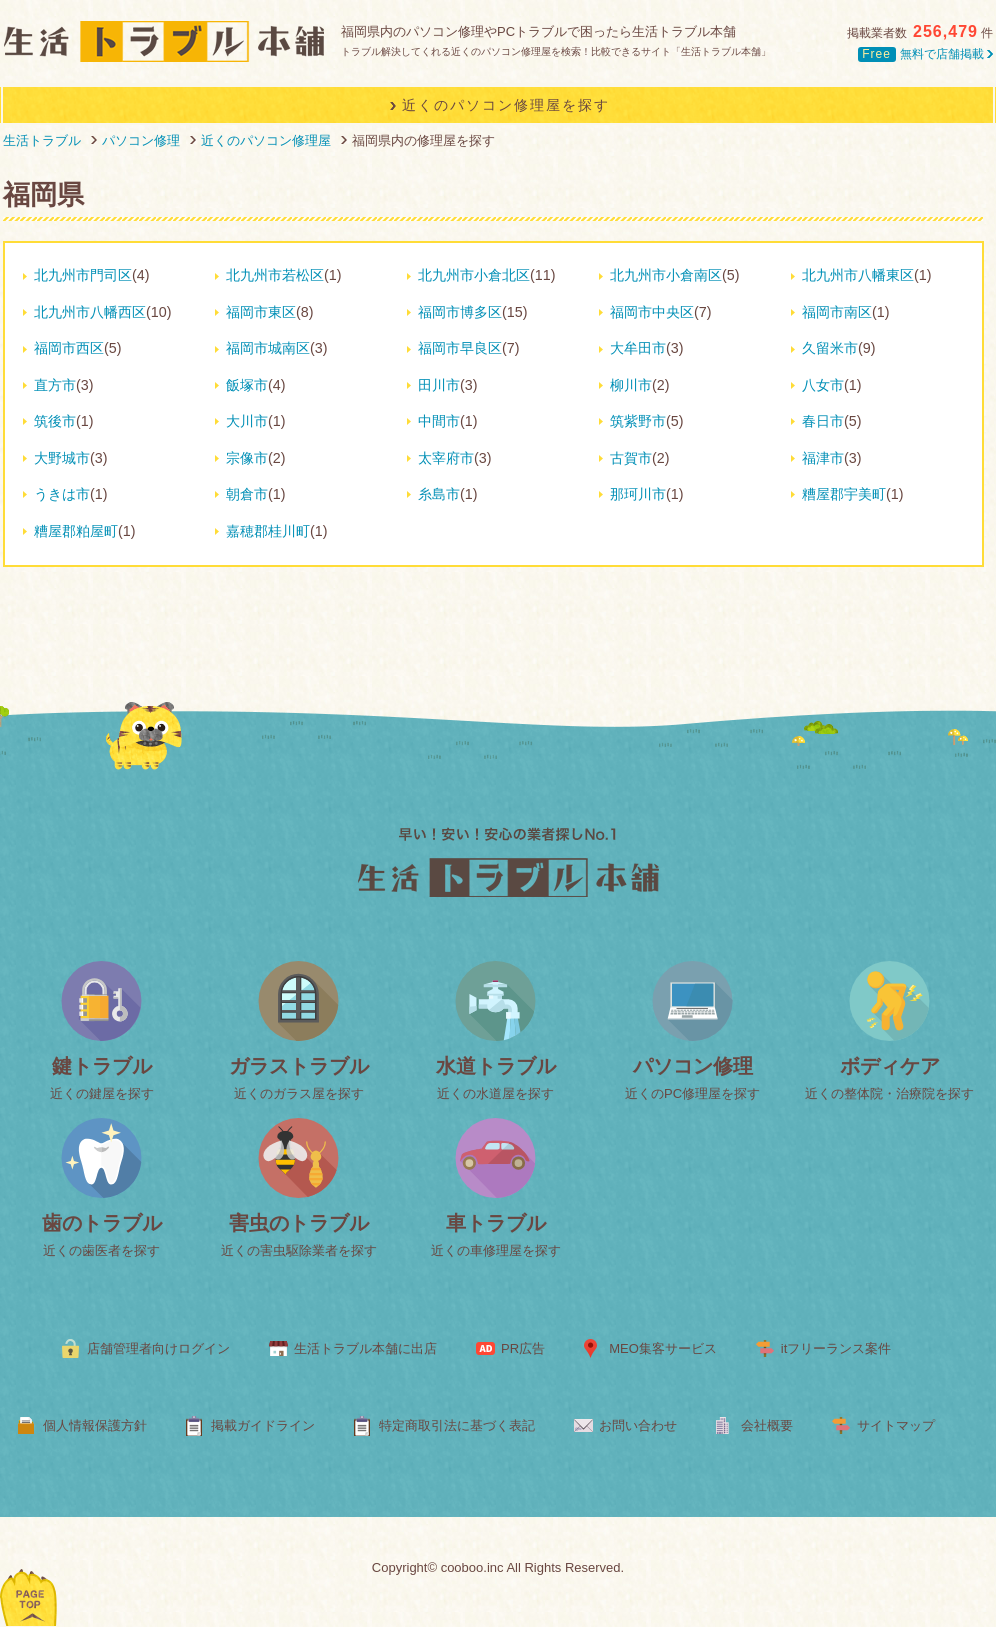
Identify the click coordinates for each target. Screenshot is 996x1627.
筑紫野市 (638, 421)
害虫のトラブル (299, 1223)
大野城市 (62, 458)
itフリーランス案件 (836, 1348)
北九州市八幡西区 (90, 312)
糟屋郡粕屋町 (76, 531)
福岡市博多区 (460, 312)
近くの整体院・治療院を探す (889, 1093)
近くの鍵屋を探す (102, 1093)
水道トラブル (496, 1066)
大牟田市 (638, 348)
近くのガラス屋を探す (299, 1093)
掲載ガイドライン (263, 1425)
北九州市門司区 (83, 275)
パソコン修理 (693, 1066)
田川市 (439, 385)
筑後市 (55, 421)
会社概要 (767, 1425)
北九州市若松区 (275, 275)
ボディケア (890, 1066)
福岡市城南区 (268, 348)
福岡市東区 (261, 312)
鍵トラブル (102, 1066)
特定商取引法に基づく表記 (457, 1425)
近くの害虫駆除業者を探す (299, 1250)
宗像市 (247, 458)
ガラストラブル (299, 1066)
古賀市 (631, 458)
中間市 (439, 421)
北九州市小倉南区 (666, 275)
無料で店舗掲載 (925, 54)
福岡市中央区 (652, 312)
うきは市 (62, 494)
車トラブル (496, 1223)
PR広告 (523, 1348)
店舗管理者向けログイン (158, 1348)
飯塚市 (247, 385)
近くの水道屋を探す (495, 1093)
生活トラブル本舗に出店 (365, 1348)
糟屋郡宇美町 (844, 494)
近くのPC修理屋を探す (692, 1093)
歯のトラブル (102, 1223)
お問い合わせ (638, 1425)
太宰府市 (446, 458)
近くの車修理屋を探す (496, 1250)
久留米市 (830, 348)
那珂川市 (638, 494)
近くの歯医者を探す (101, 1250)
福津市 (823, 458)
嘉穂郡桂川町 (268, 531)
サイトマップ (896, 1425)
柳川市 (631, 385)
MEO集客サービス (663, 1348)
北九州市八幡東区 (858, 275)
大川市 (247, 421)
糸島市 (439, 494)
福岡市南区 (837, 312)
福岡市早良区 (460, 348)
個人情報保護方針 (95, 1425)
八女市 (823, 385)
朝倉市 (247, 494)
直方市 (55, 385)
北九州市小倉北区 (474, 275)
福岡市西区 (69, 348)
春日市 (823, 421)
